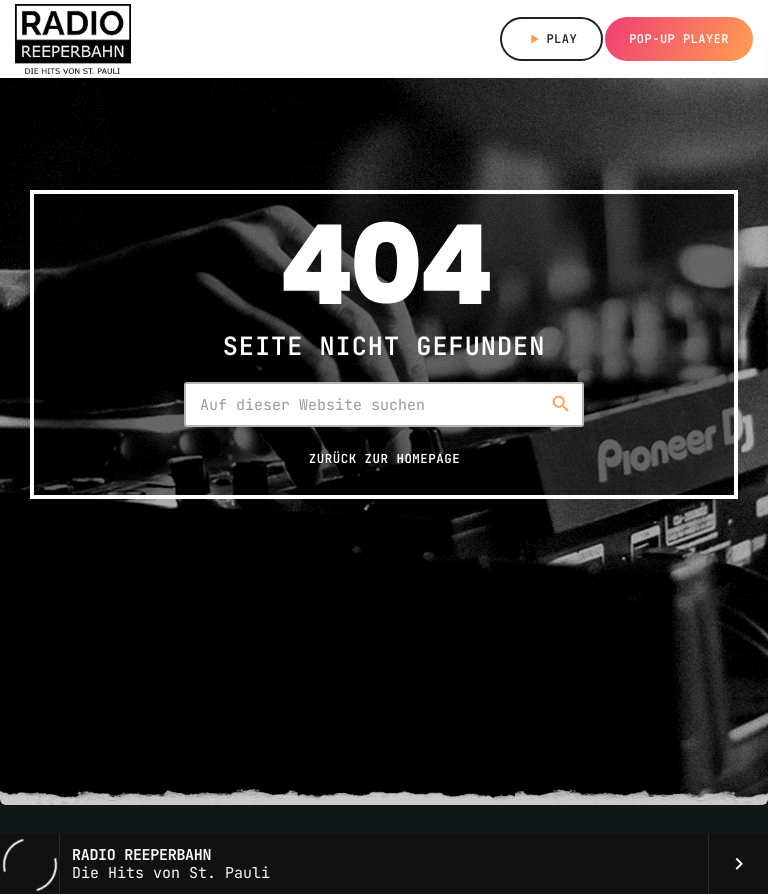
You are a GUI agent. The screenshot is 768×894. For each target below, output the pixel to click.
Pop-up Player (679, 39)
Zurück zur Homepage (384, 458)
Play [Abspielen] (551, 39)
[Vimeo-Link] (73, 39)
